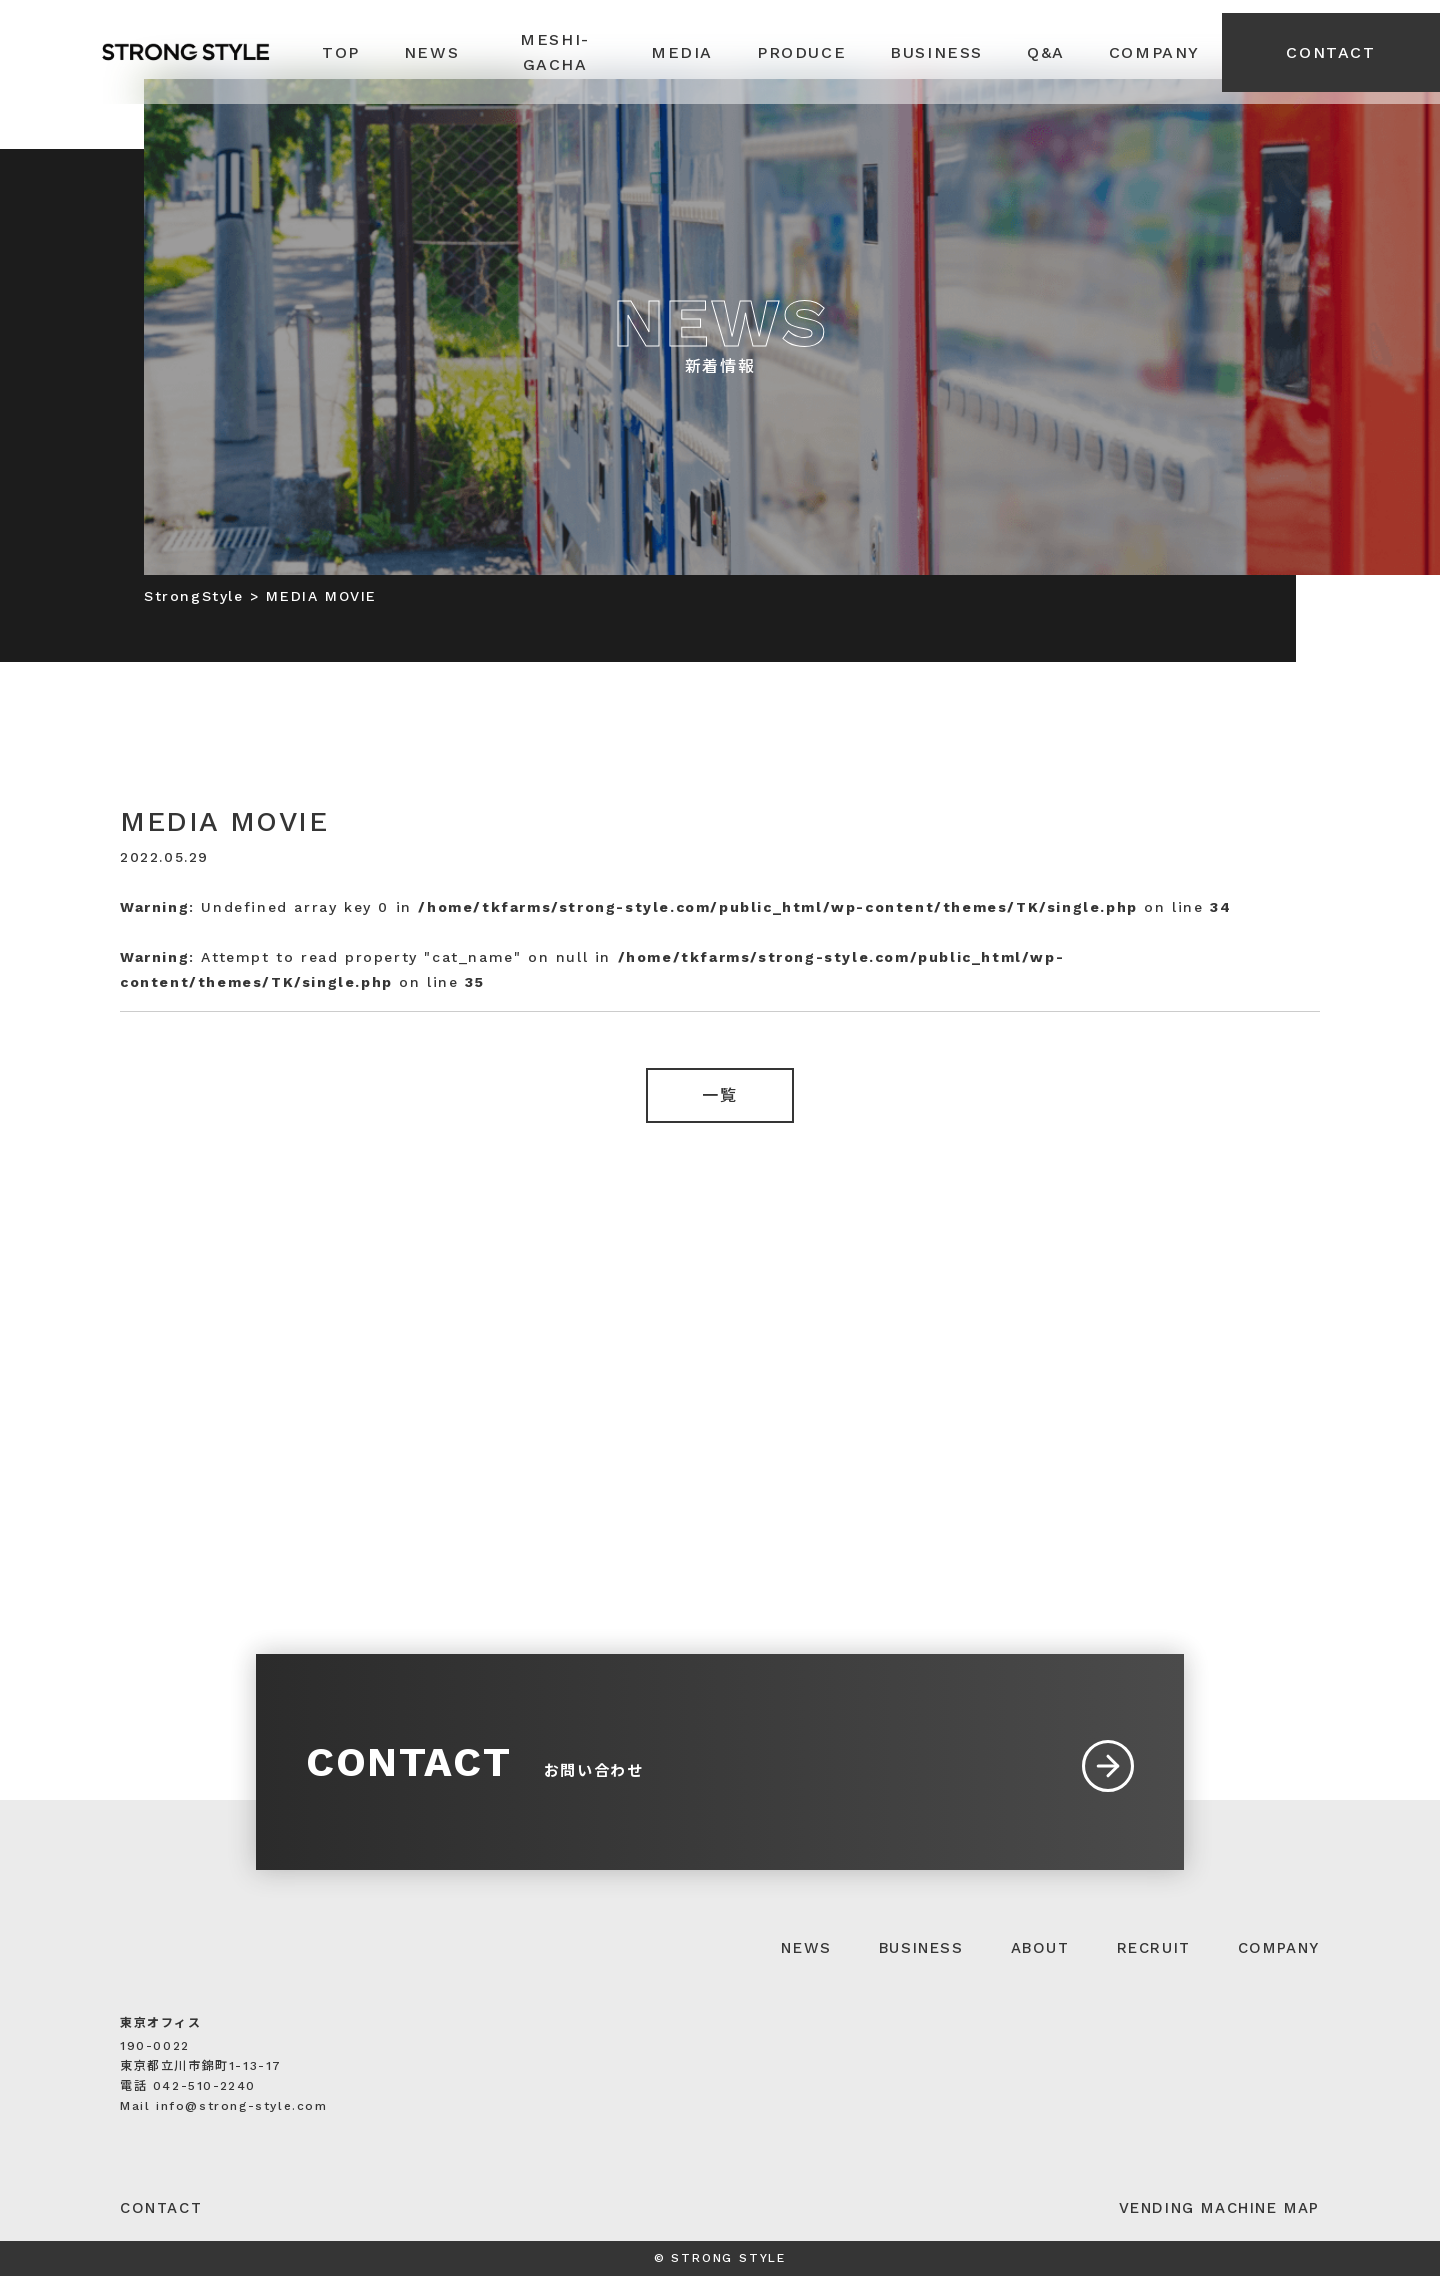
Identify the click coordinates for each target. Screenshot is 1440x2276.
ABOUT (1040, 1948)
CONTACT (1330, 52)
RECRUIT (1154, 1948)
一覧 (719, 1095)
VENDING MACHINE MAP (1219, 2208)
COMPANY (1279, 1948)
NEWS (806, 1948)
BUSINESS (921, 1948)
